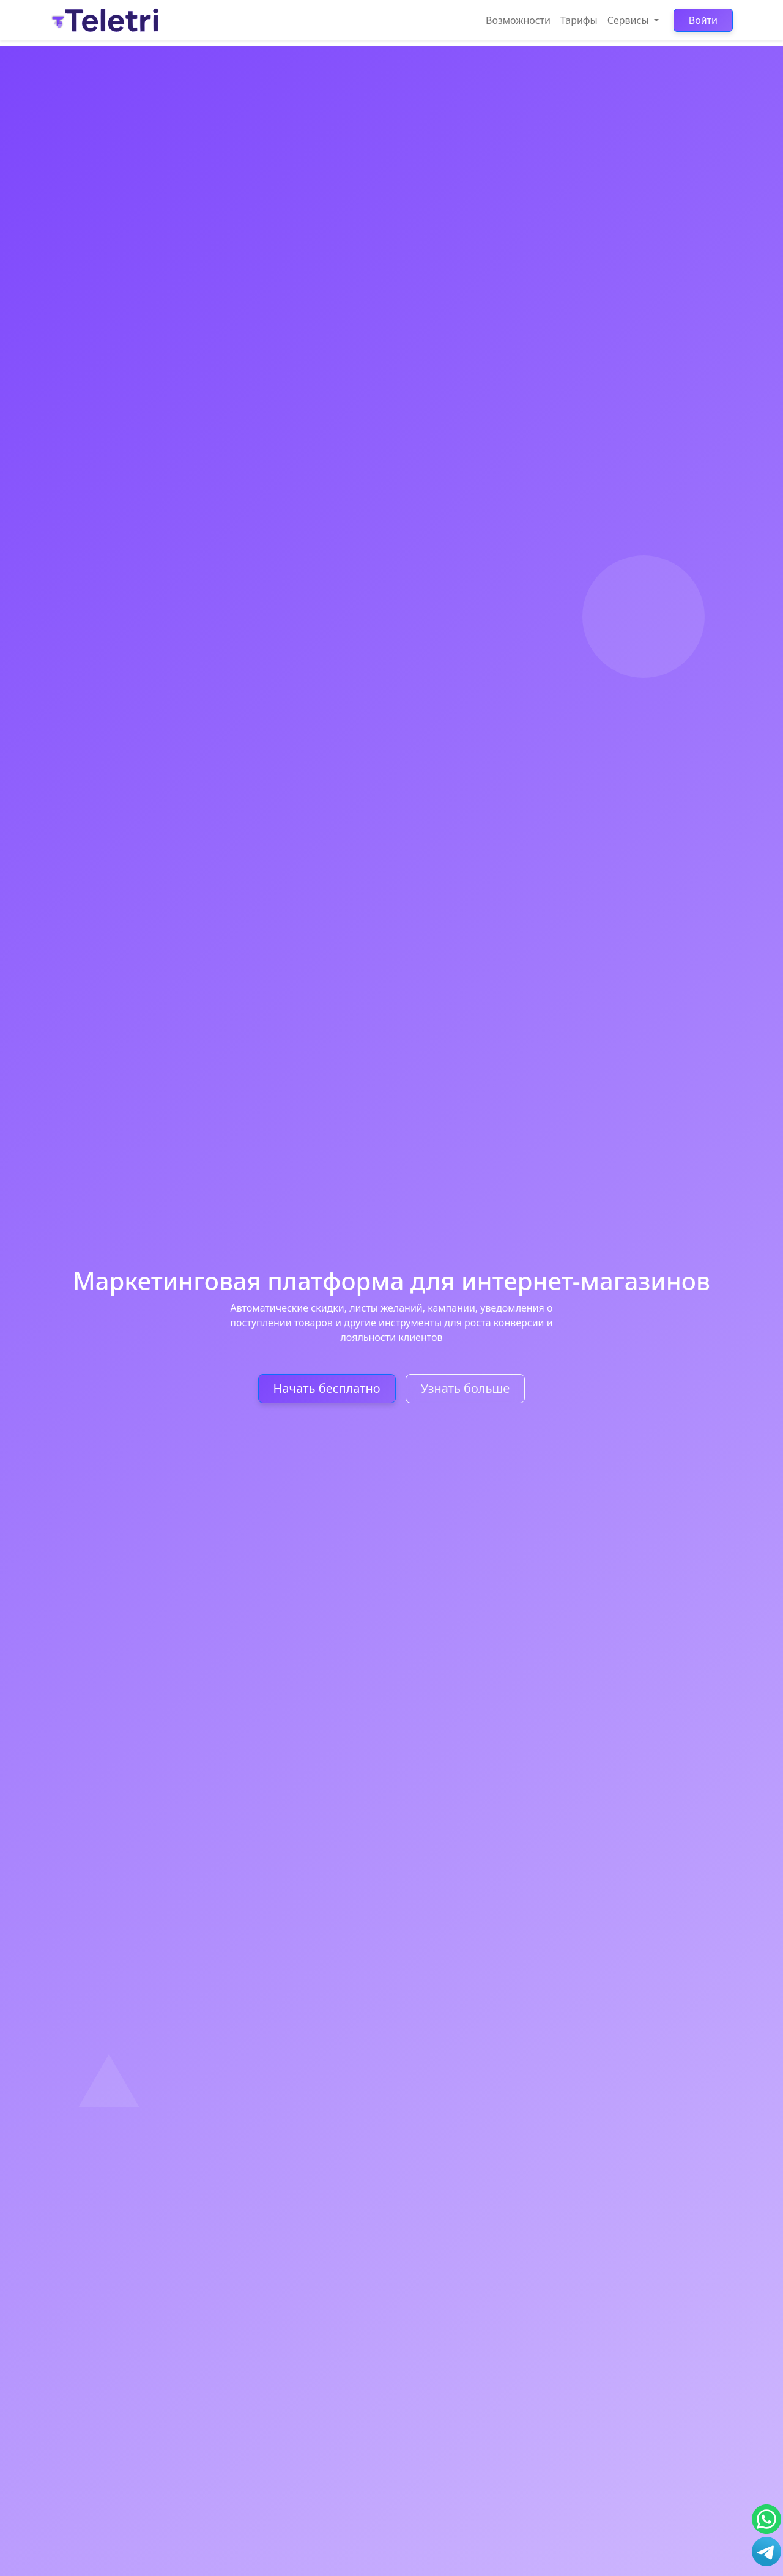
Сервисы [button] (629, 20)
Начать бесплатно (326, 1388)
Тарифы (579, 20)
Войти (703, 20)
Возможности (518, 20)
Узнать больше (465, 1388)
